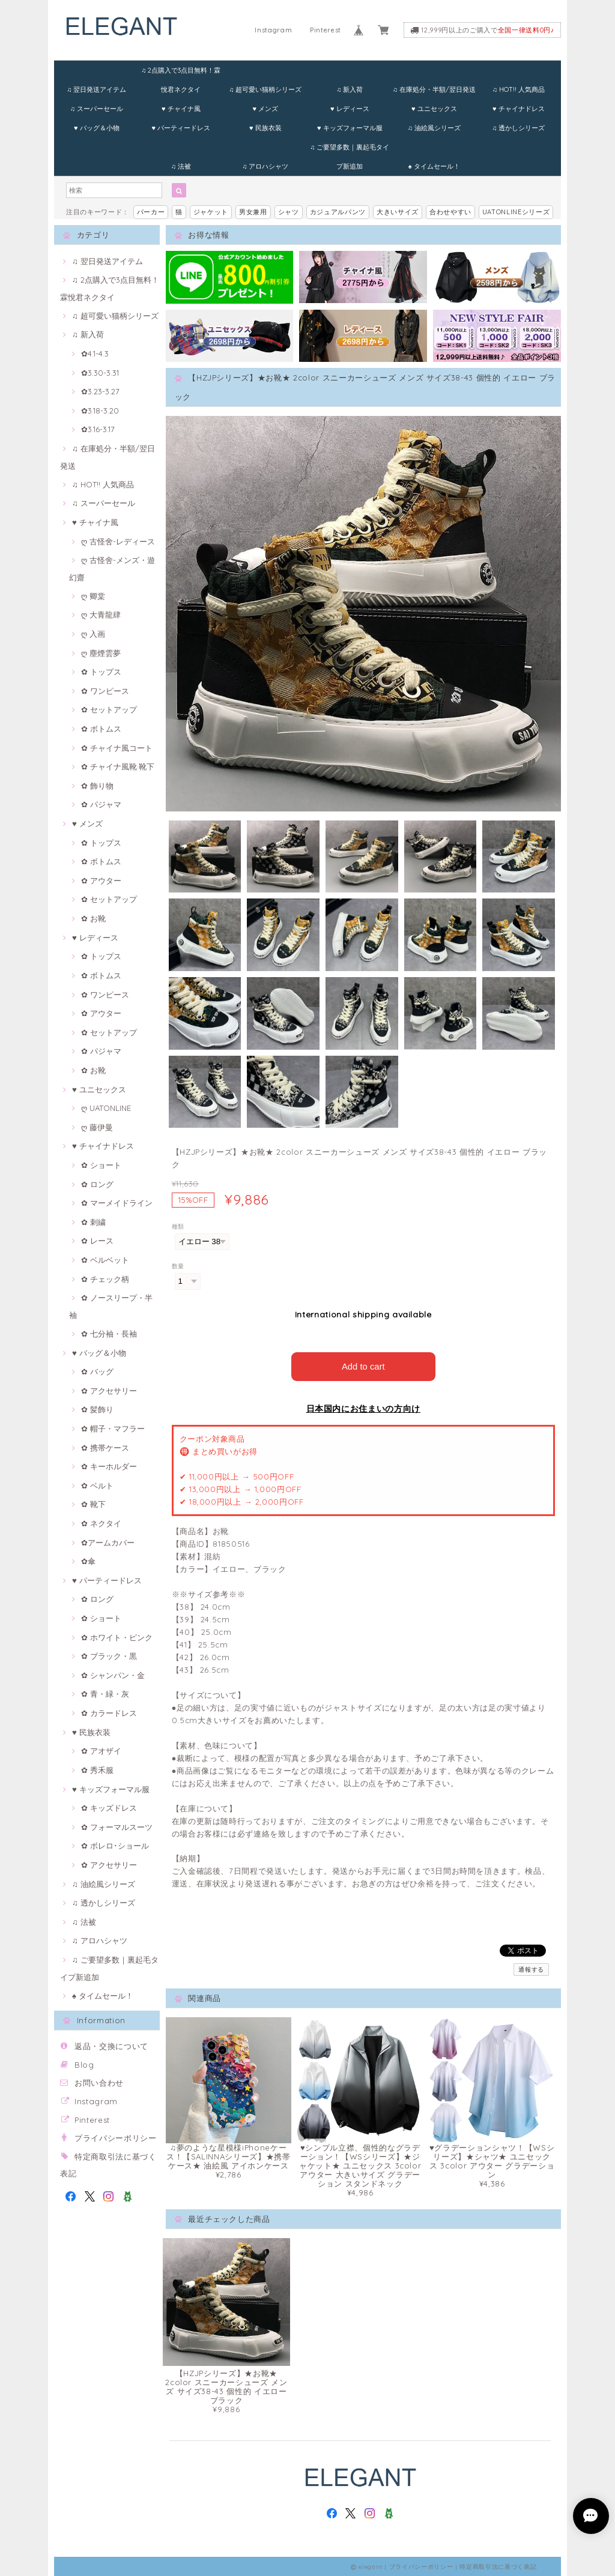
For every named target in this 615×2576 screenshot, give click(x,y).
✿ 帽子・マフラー (113, 1428)
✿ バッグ (97, 1371)
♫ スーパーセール (96, 108)
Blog (84, 2064)
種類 (178, 1226)
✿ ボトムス (101, 728)
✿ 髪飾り (97, 1409)
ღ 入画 (93, 634)
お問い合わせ (99, 2082)
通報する (531, 1969)
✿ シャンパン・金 (113, 1675)
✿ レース (97, 1240)
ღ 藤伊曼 (97, 1127)
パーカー (151, 212)
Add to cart (363, 1366)
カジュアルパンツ (338, 212)
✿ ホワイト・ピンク (117, 1637)
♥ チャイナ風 (181, 108)
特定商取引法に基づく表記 (497, 2565)
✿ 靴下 (93, 1504)
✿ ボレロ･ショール (115, 1845)
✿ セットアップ (109, 709)
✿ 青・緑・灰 (105, 1694)
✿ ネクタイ (101, 1523)
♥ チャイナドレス (518, 108)
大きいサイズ (398, 212)
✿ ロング (97, 1184)
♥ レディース (349, 108)
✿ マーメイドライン (117, 1203)
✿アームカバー (108, 1542)
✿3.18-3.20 (100, 410)
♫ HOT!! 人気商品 (518, 89)
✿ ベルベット (105, 1260)
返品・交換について (111, 2046)
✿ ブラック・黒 (109, 1656)
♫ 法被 (181, 166)
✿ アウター (101, 880)
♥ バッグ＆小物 (97, 128)
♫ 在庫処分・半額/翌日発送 (434, 89)
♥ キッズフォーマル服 (350, 128)
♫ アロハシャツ (265, 166)
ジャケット (210, 212)
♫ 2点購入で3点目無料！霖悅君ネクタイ (180, 73)
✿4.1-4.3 (95, 353)
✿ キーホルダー (109, 1466)
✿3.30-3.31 (100, 373)
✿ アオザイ (101, 1751)
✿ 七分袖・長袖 (109, 1333)
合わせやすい (450, 212)
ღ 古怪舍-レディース (118, 541)
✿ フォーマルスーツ (117, 1827)
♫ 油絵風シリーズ (434, 128)
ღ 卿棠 (93, 596)
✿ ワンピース (105, 691)
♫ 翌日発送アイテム (96, 89)
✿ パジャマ (101, 804)
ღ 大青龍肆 (101, 614)
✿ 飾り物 (97, 785)
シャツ (288, 212)
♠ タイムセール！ (434, 166)
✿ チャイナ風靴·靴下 (117, 766)
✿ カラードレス (109, 1713)
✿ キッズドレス (109, 1808)
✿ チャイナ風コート (117, 748)
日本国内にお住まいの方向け (363, 1408)
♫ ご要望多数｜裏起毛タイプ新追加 (349, 150)
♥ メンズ (265, 108)
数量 (178, 1266)
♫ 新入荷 (349, 89)
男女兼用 (253, 212)
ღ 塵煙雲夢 (101, 653)
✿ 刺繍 (93, 1222)
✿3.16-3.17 (98, 429)
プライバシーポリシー (115, 2138)
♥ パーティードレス (180, 128)
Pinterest (325, 30)
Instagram (273, 30)
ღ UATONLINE (106, 1108)
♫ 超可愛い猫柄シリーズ (265, 89)
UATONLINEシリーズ (516, 212)
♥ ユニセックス (434, 108)
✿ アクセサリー (109, 1390)
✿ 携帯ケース (105, 1447)
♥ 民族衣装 (265, 128)
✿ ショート (101, 1165)
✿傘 (88, 1561)
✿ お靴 (93, 918)
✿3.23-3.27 (100, 391)
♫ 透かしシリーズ (518, 128)
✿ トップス (101, 671)
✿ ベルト (97, 1485)
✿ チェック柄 (105, 1279)
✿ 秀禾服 (97, 1770)
